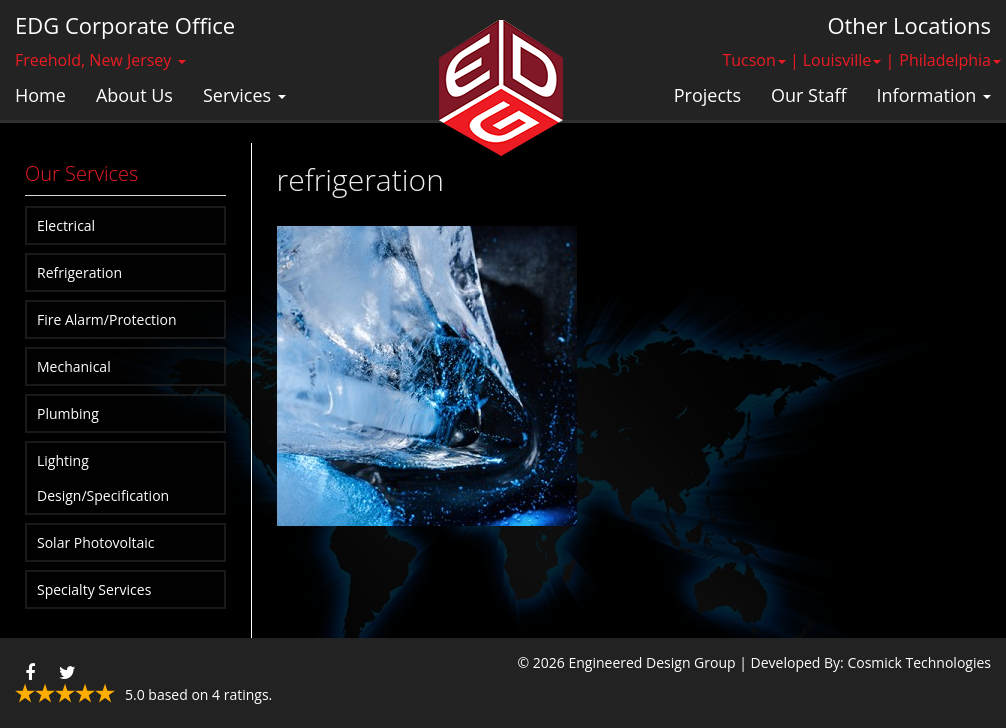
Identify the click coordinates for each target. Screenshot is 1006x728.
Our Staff (808, 95)
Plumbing (68, 413)
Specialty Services (94, 589)
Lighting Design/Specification (103, 478)
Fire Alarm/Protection (107, 319)
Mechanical (74, 366)
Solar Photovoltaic (96, 542)
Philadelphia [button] (950, 60)
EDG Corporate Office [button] (125, 25)
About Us (134, 95)
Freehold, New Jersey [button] (100, 60)
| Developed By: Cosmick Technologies (865, 662)
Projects (707, 95)
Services (244, 95)
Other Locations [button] (909, 25)
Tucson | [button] (760, 60)
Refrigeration (79, 272)
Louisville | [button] (849, 60)
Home (40, 95)
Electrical (66, 225)
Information (934, 95)
